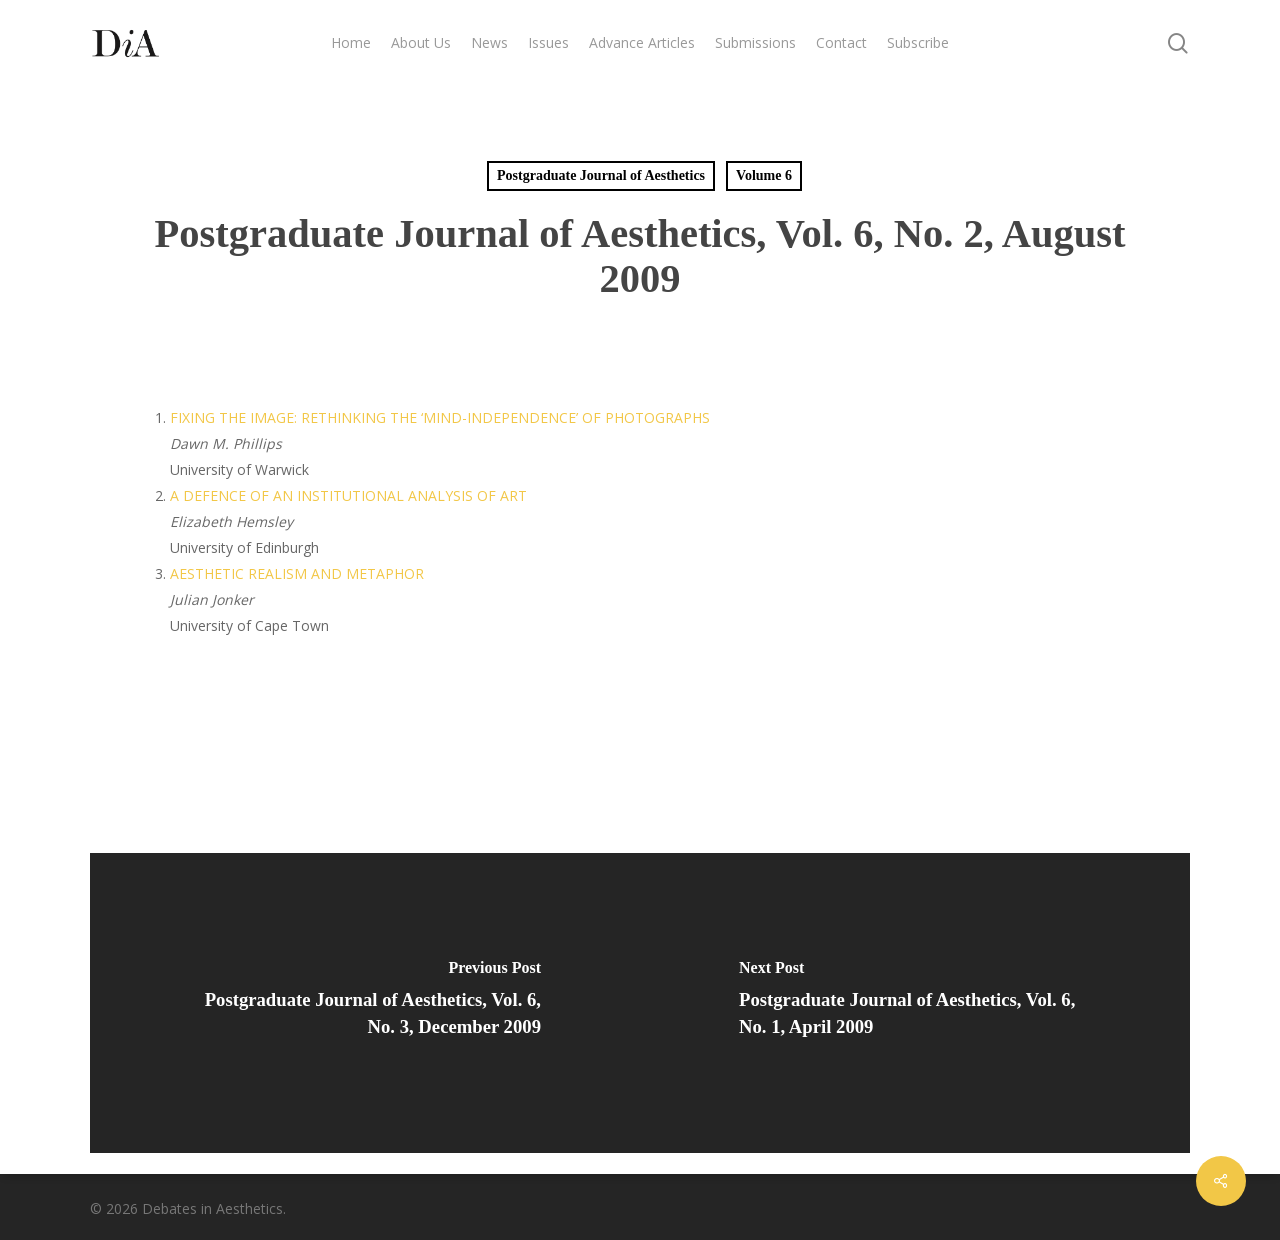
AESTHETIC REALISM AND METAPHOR (297, 573)
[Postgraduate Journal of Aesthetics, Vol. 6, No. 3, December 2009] (365, 1003)
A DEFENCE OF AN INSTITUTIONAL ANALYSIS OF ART (348, 495)
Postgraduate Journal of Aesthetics (601, 175)
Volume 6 (764, 175)
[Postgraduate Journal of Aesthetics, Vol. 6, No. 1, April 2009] (915, 1003)
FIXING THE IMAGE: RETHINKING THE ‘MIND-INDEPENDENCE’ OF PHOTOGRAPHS (440, 417)
